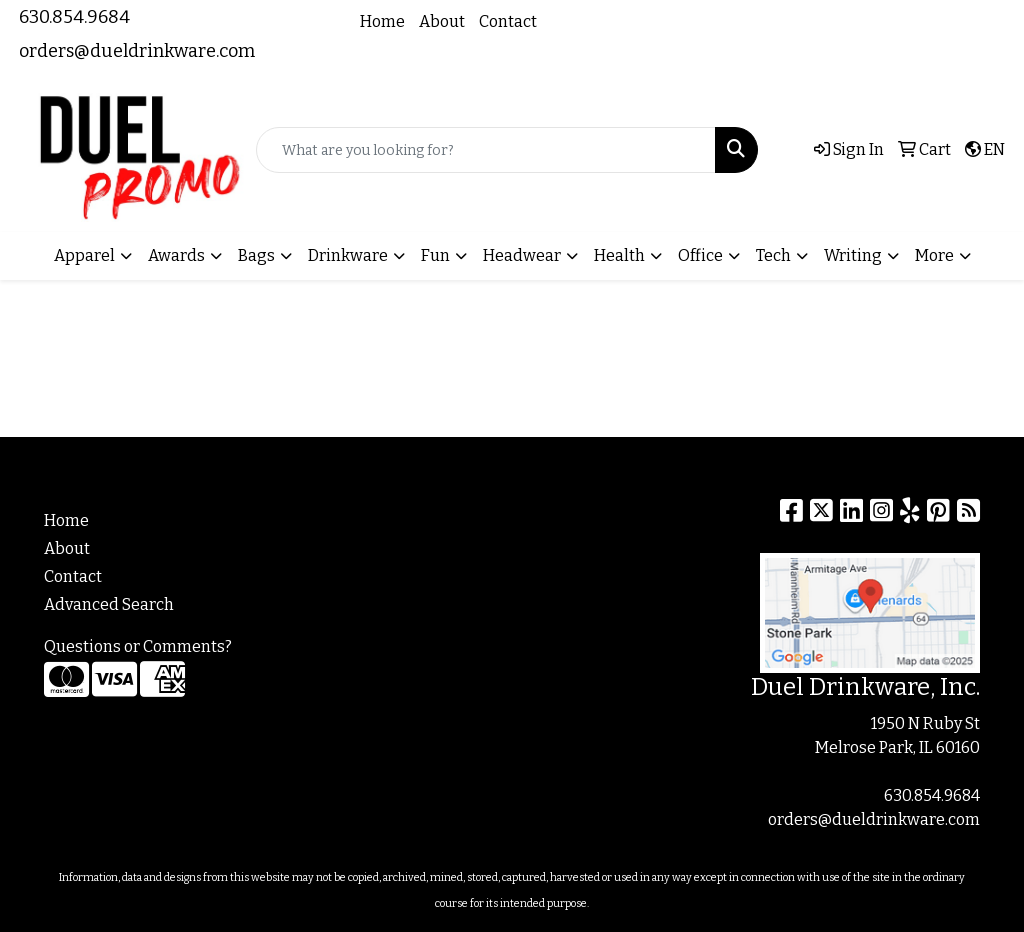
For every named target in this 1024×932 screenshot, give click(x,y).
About (442, 21)
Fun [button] (435, 255)
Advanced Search (109, 604)
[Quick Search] (486, 150)
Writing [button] (853, 255)
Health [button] (619, 255)
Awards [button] (176, 255)
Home (382, 21)
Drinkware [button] (348, 255)
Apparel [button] (84, 255)
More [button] (934, 255)
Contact (508, 21)
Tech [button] (773, 255)
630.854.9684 (74, 17)
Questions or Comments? (138, 646)
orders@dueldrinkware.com (137, 51)
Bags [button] (256, 255)
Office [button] (700, 255)
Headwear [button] (522, 255)
